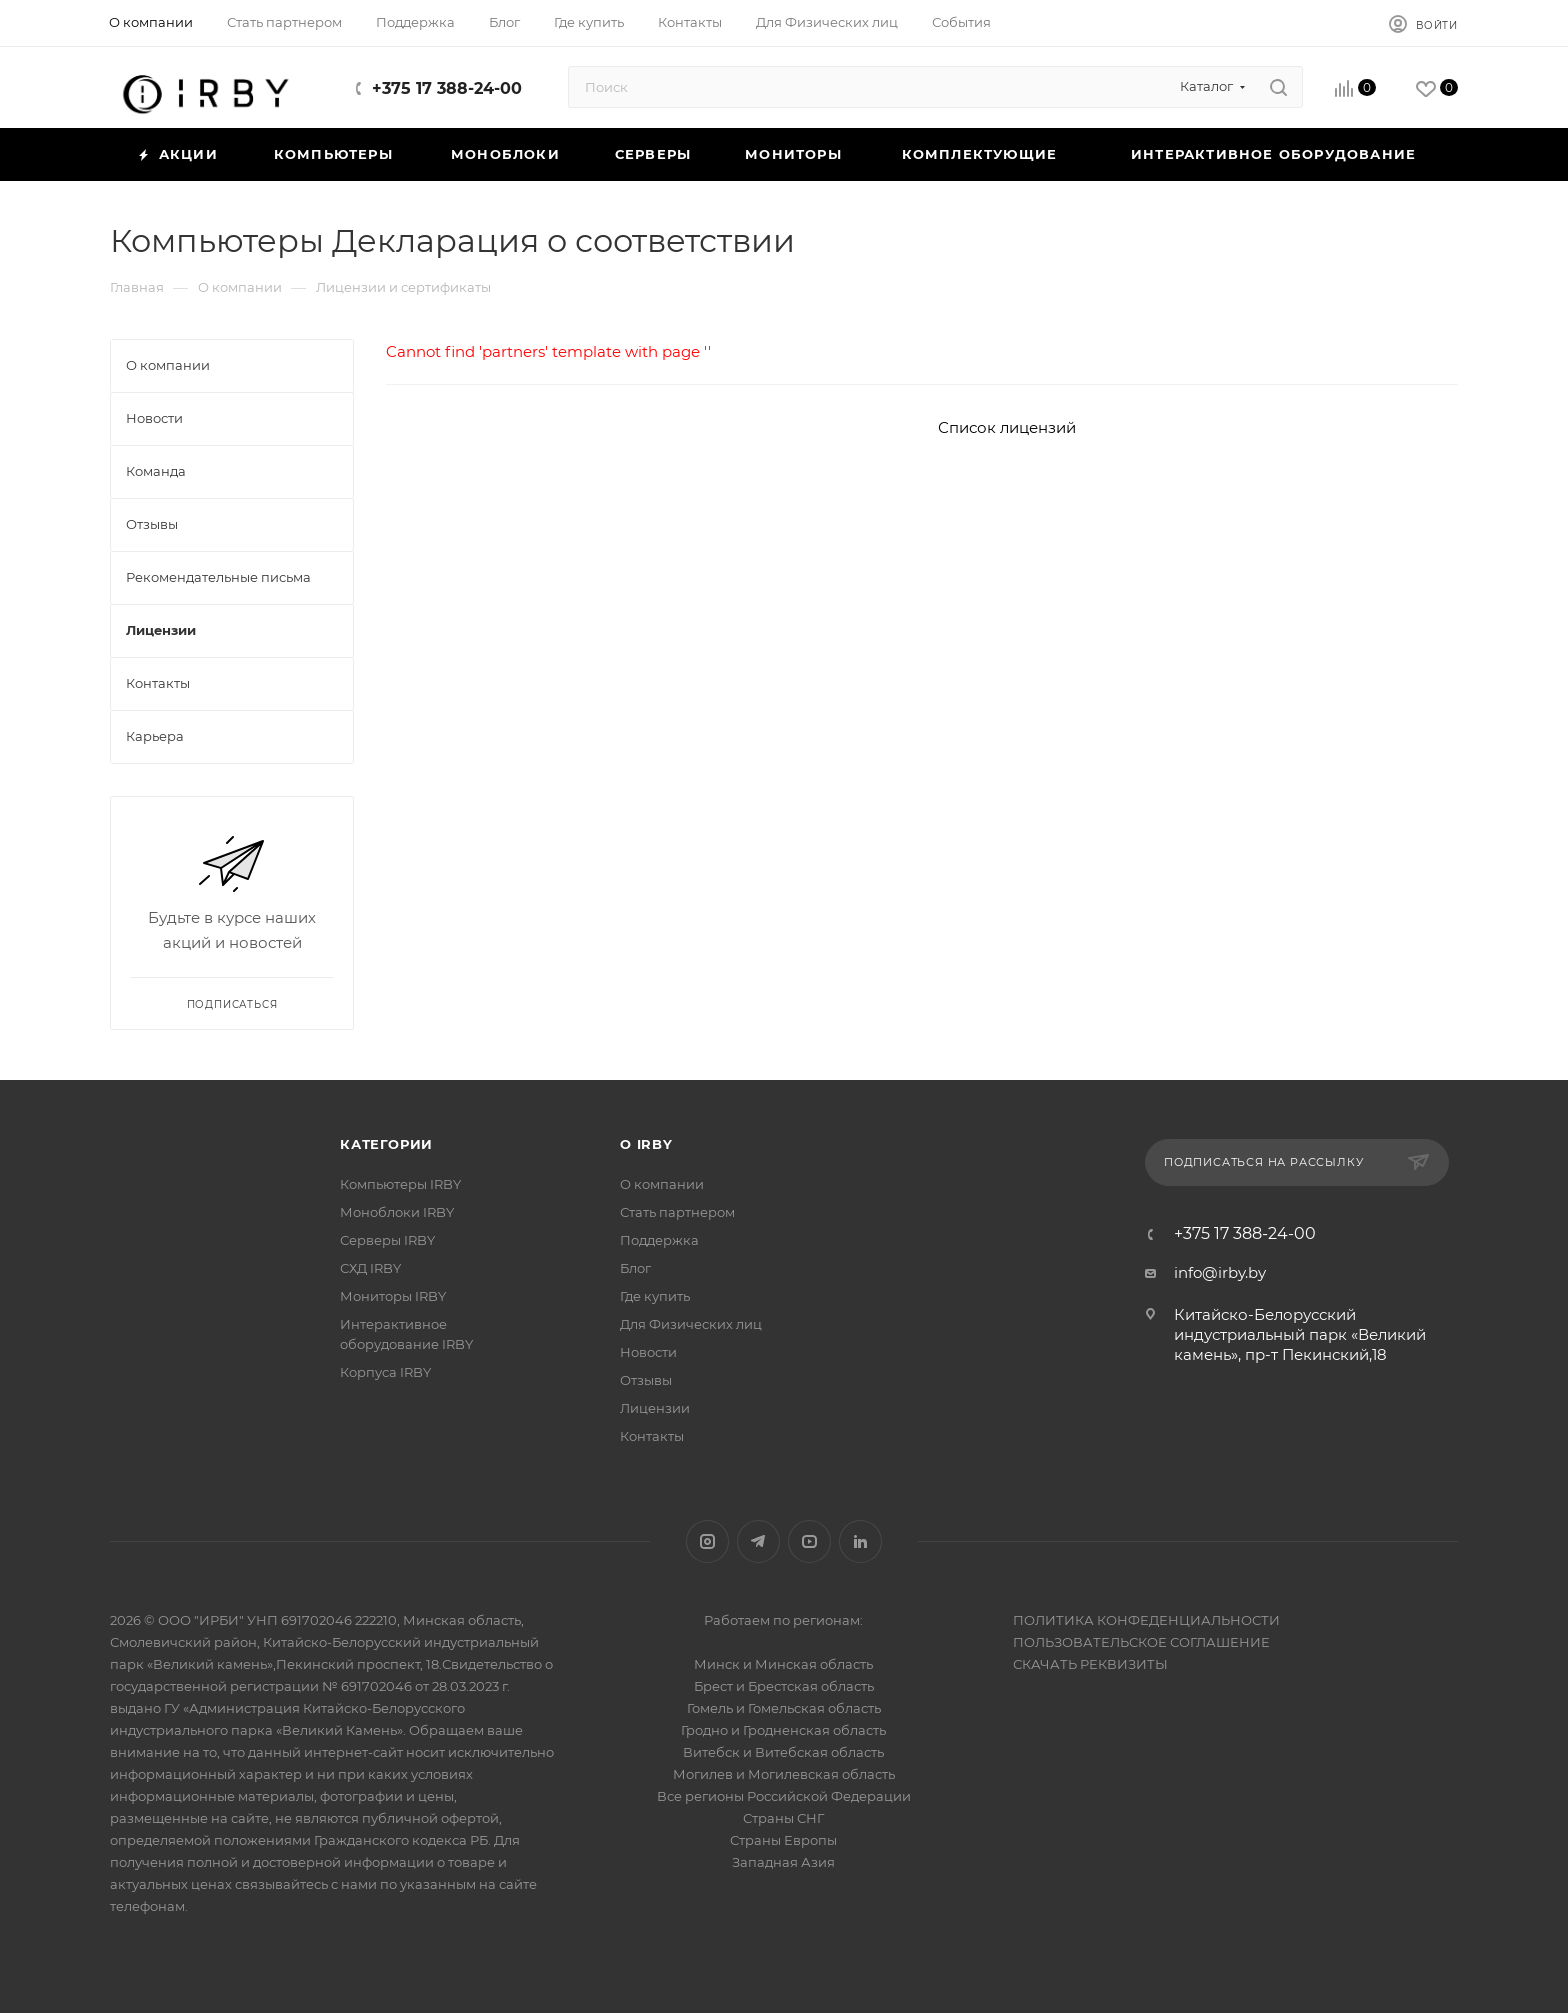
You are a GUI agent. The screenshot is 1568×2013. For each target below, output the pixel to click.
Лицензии (655, 1408)
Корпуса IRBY (385, 1372)
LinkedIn (860, 1541)
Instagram (707, 1541)
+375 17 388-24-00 (447, 88)
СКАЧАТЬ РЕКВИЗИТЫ (1090, 1664)
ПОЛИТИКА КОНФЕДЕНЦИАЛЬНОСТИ (1146, 1620)
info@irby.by (1220, 1272)
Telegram (758, 1541)
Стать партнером (677, 1212)
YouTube (809, 1541)
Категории (386, 1144)
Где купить (655, 1296)
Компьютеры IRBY (400, 1184)
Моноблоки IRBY (397, 1212)
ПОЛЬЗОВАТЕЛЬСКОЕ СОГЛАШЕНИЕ (1141, 1642)
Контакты (652, 1436)
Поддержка (659, 1240)
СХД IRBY (370, 1268)
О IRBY (646, 1144)
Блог (635, 1268)
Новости (648, 1352)
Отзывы (646, 1380)
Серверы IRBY (387, 1240)
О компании (662, 1184)
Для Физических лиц (691, 1324)
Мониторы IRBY (393, 1296)
